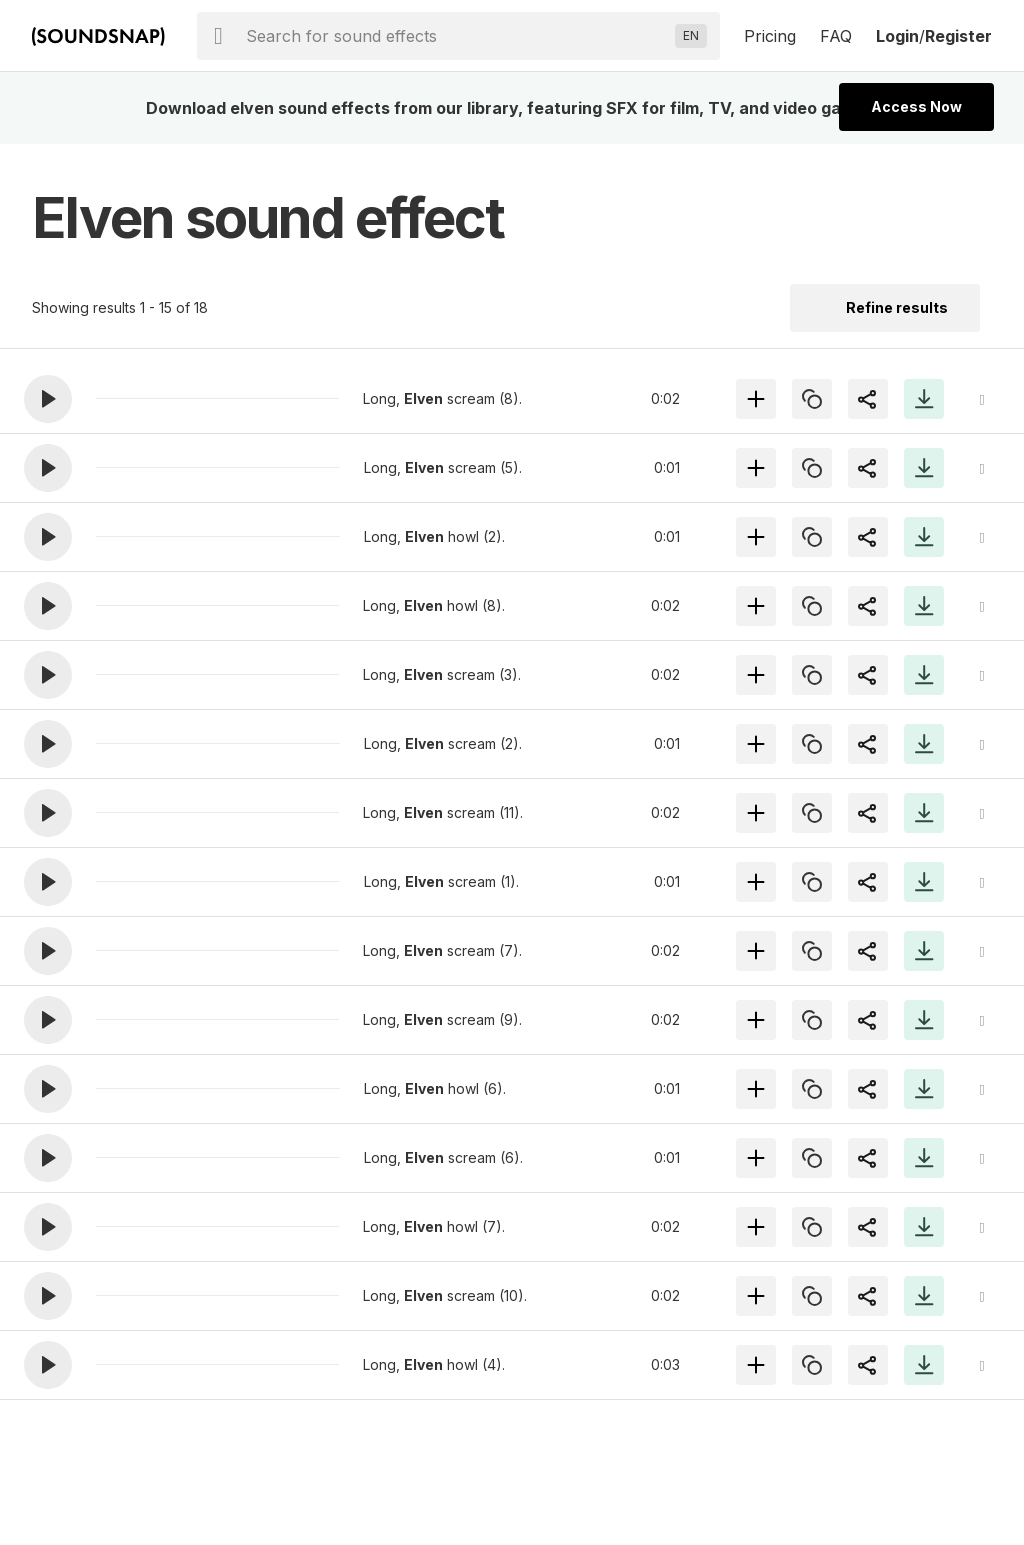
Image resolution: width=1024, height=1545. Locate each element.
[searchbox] (456, 36)
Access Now (916, 106)
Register (958, 36)
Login (897, 36)
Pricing (770, 36)
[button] (48, 399)
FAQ (836, 36)
